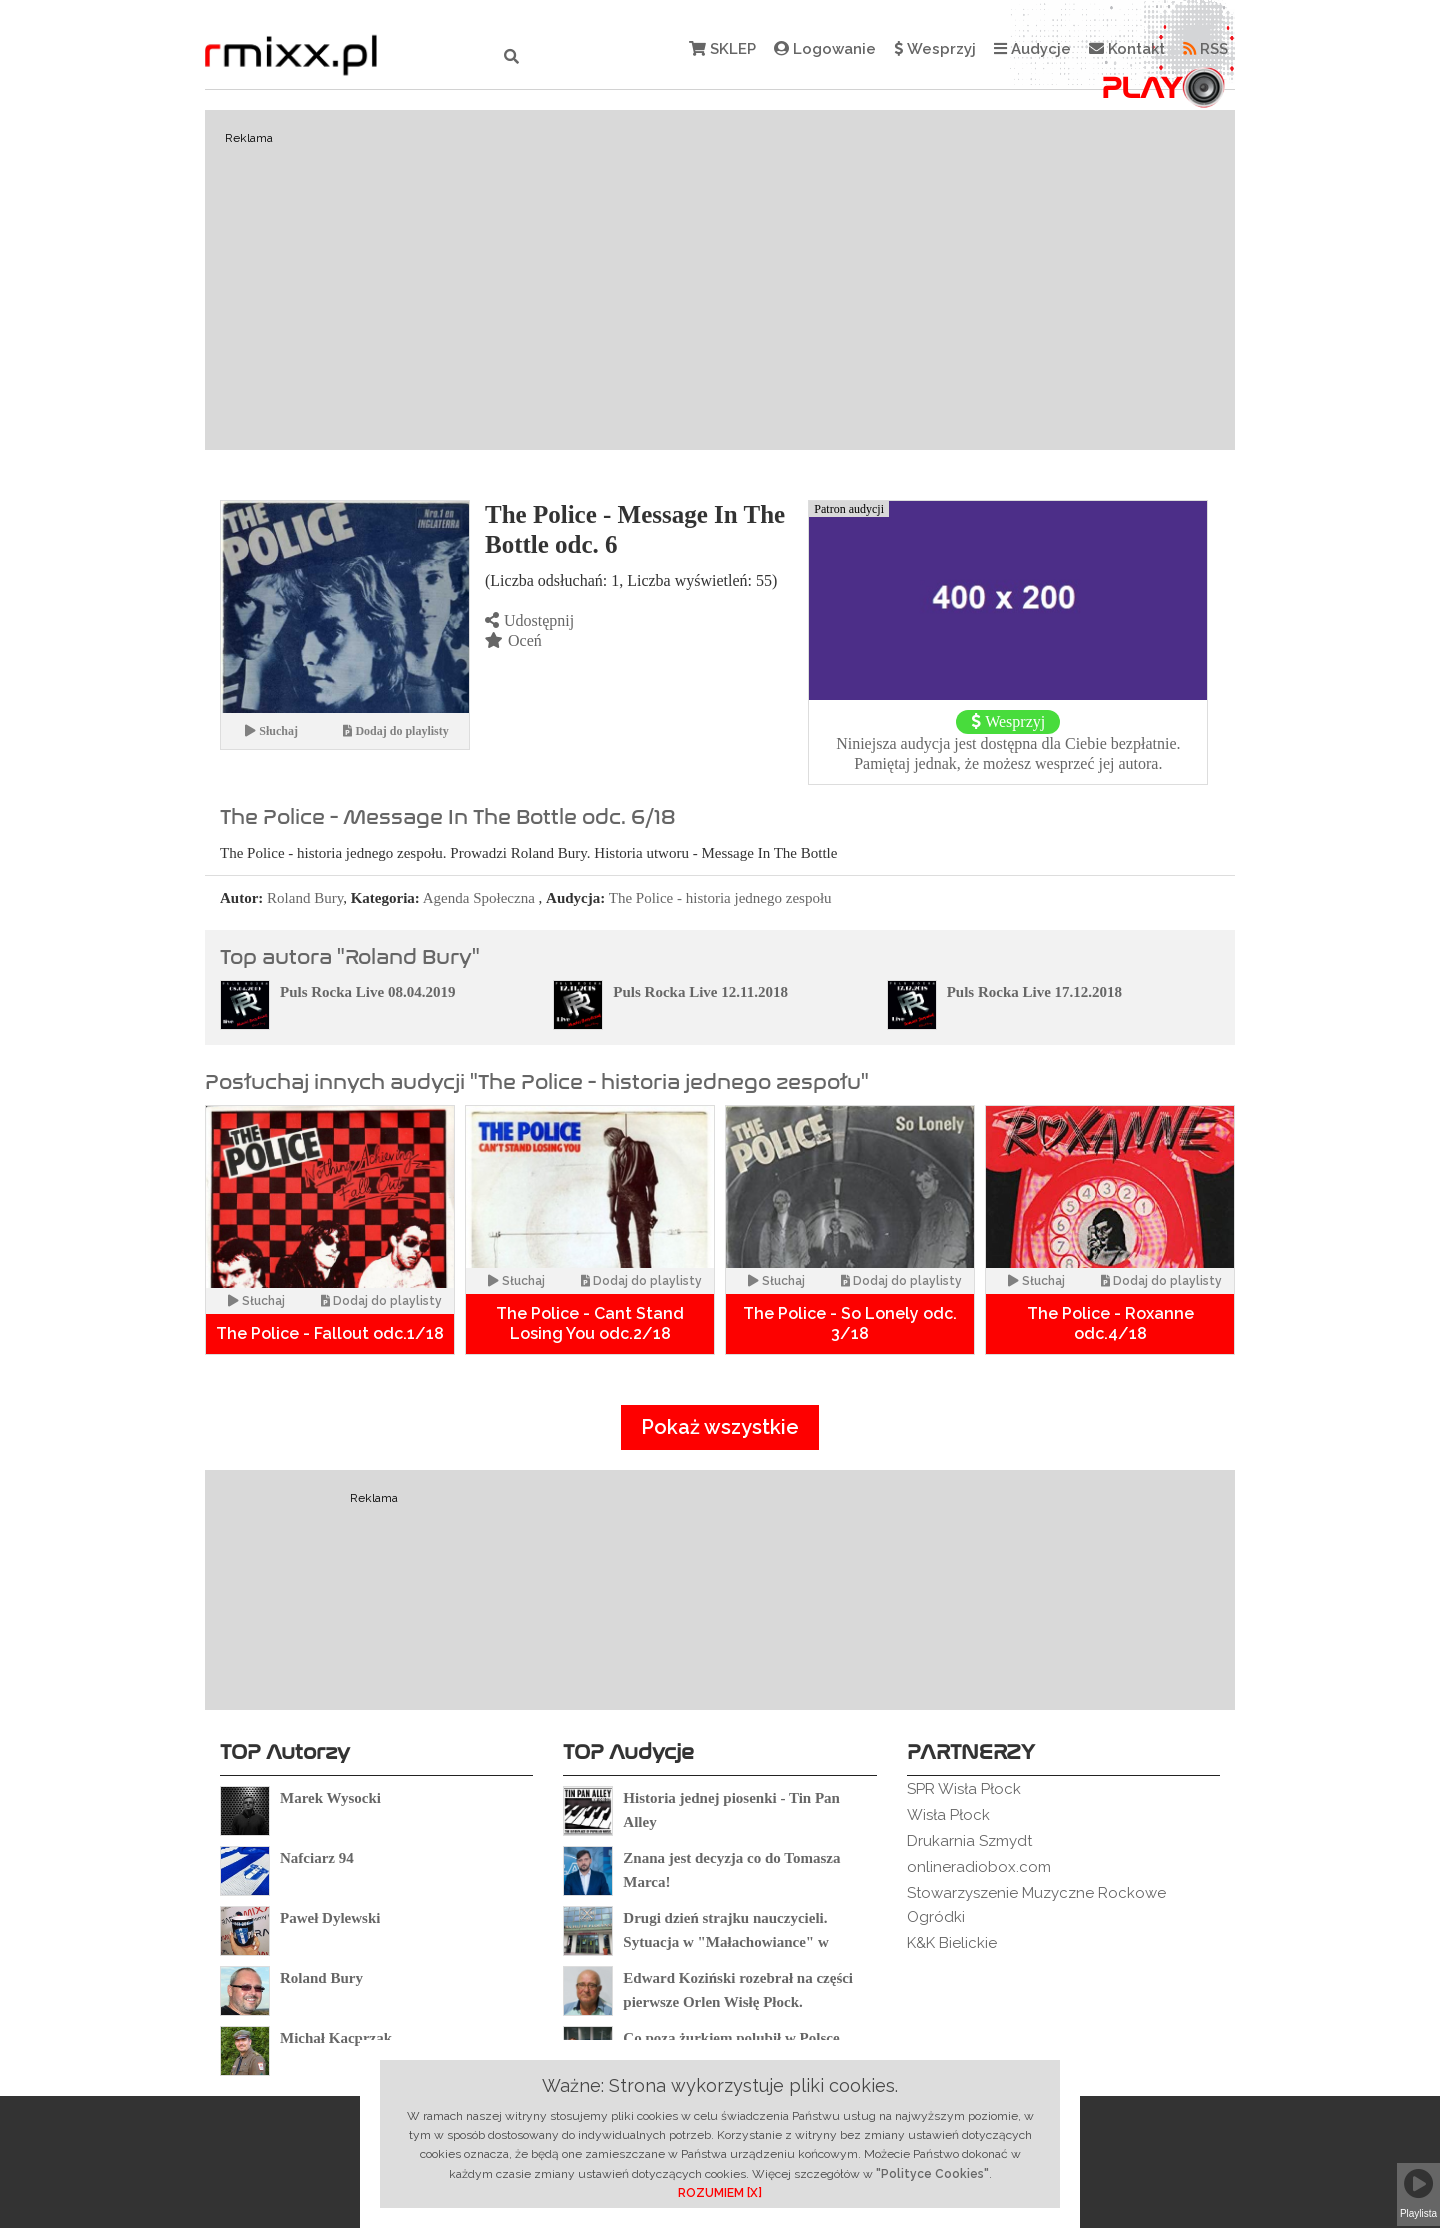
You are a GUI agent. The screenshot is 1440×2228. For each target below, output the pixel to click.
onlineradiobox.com (979, 1867)
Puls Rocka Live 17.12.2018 (1034, 992)
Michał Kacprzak (336, 2038)
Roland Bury (305, 898)
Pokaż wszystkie (720, 1427)
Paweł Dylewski (330, 1918)
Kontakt (1127, 49)
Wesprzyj (935, 49)
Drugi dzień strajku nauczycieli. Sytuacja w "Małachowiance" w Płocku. (725, 1942)
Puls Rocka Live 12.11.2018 (700, 992)
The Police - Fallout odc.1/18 (330, 1333)
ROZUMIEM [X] (720, 2193)
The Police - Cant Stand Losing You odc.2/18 (590, 1323)
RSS (1205, 49)
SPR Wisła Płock (964, 1789)
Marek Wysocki (330, 1798)
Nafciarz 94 (317, 1858)
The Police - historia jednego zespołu (720, 898)
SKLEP (722, 49)
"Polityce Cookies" (932, 2174)
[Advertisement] (720, 280)
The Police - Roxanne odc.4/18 (1110, 1323)
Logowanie (825, 49)
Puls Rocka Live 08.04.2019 (367, 992)
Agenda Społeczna (479, 898)
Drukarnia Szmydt (969, 1841)
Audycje (1032, 49)
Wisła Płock (948, 1815)
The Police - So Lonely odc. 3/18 (850, 1323)
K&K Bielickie (952, 1943)
